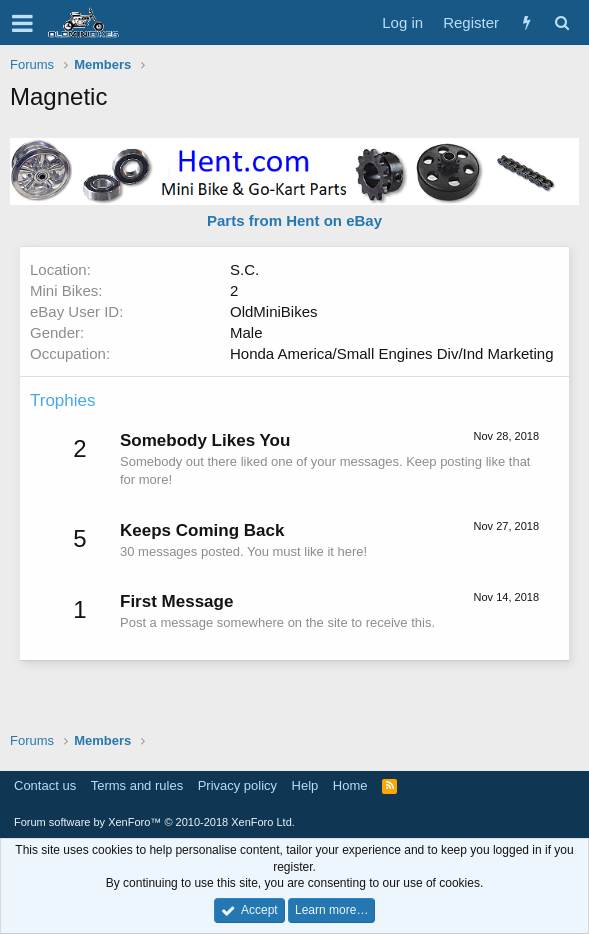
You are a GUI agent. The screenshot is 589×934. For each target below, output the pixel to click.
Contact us (45, 785)
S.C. (244, 269)
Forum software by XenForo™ (154, 822)
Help (305, 785)
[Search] (561, 22)
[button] (22, 23)
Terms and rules (137, 785)
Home (350, 785)
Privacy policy (237, 785)
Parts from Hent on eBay (294, 220)
